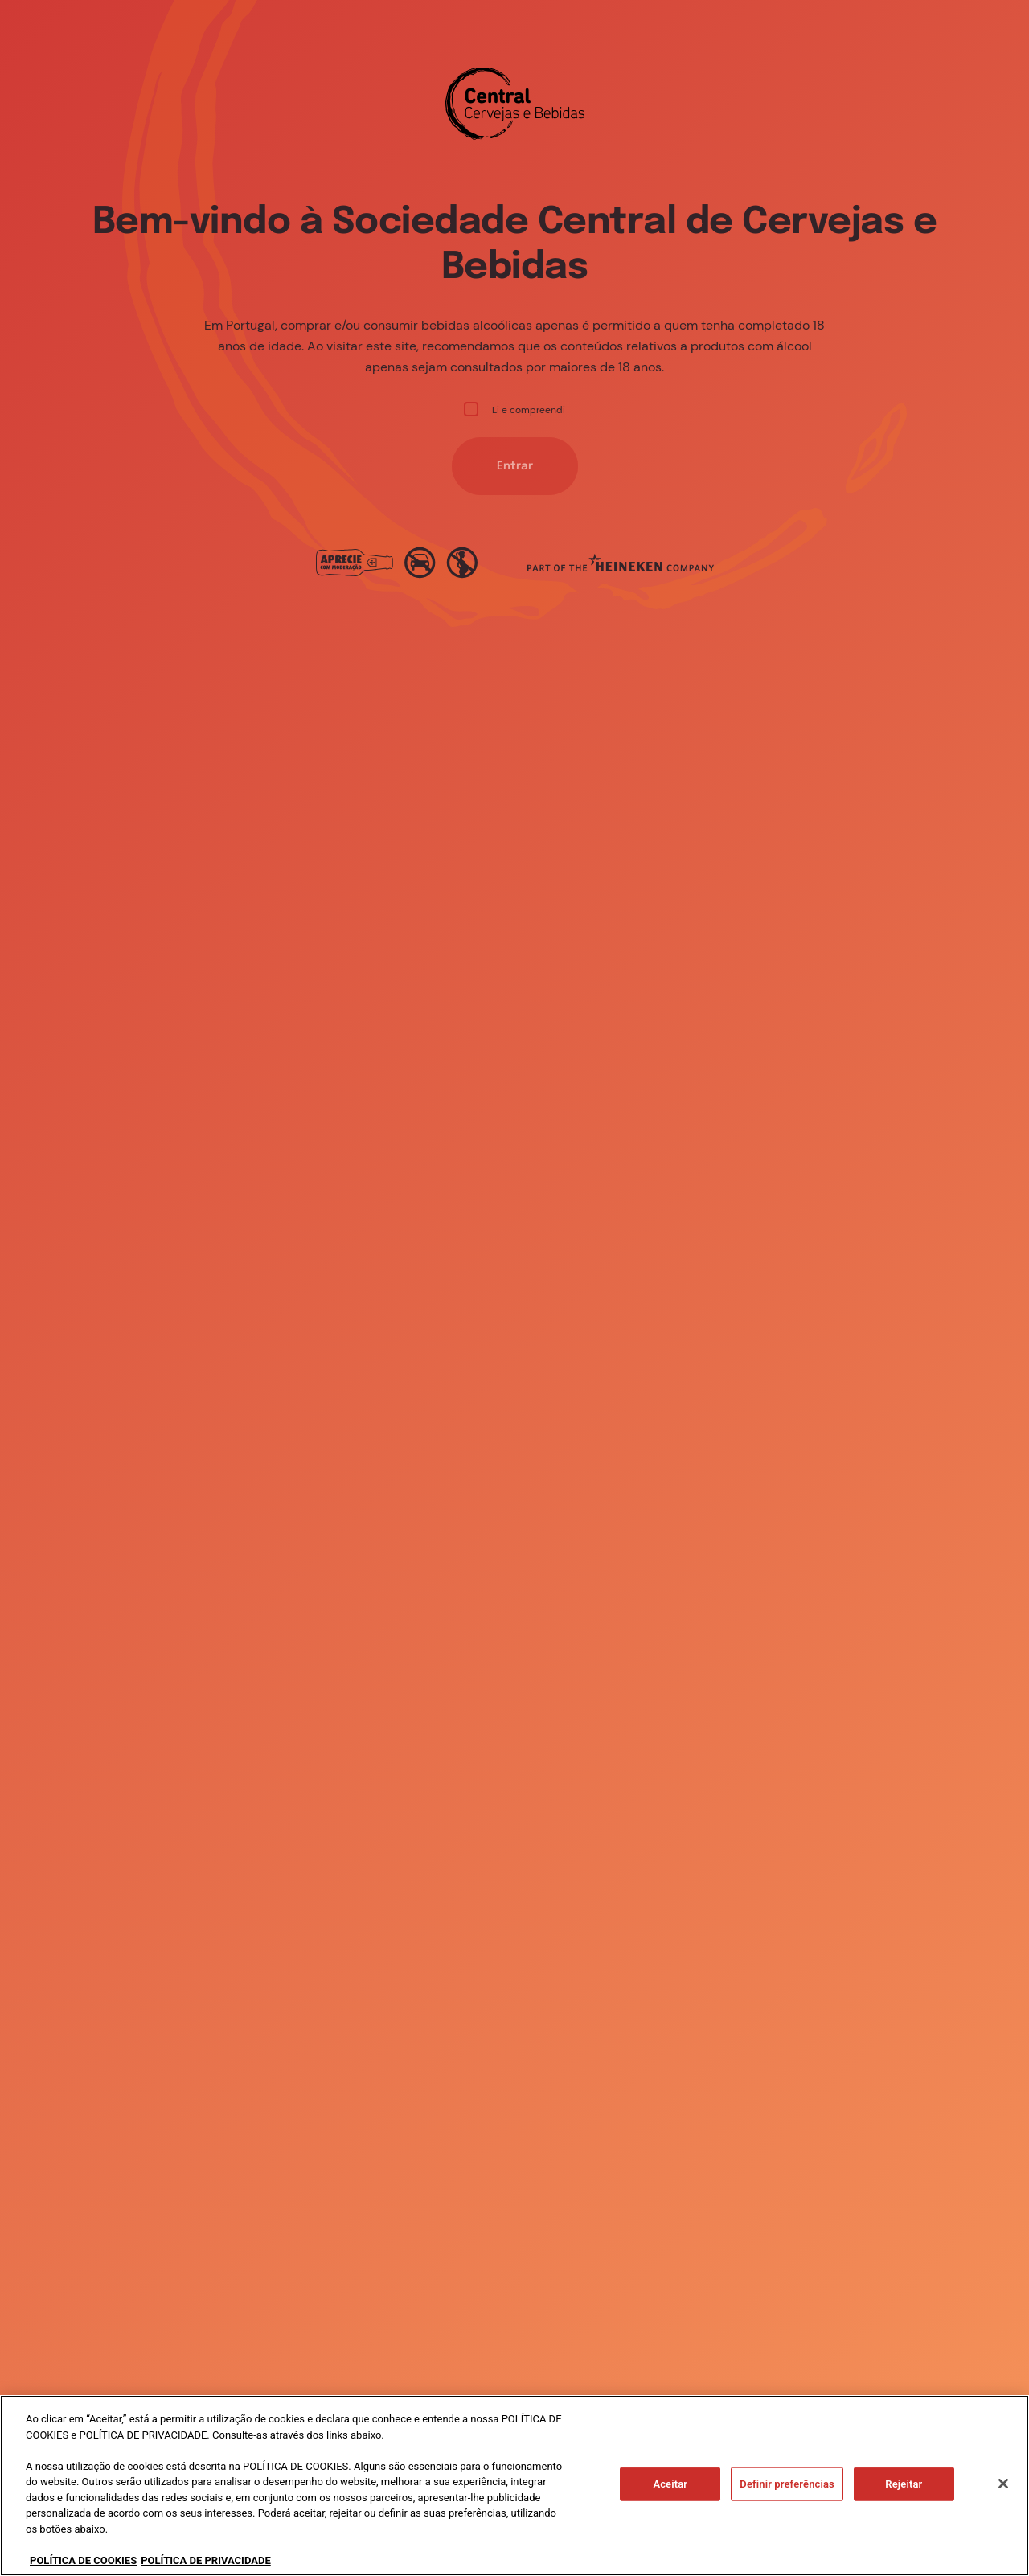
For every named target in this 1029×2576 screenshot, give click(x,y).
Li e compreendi (514, 409)
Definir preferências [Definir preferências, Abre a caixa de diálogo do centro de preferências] (787, 2498)
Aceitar (670, 2498)
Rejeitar (903, 2498)
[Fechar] (1003, 2499)
